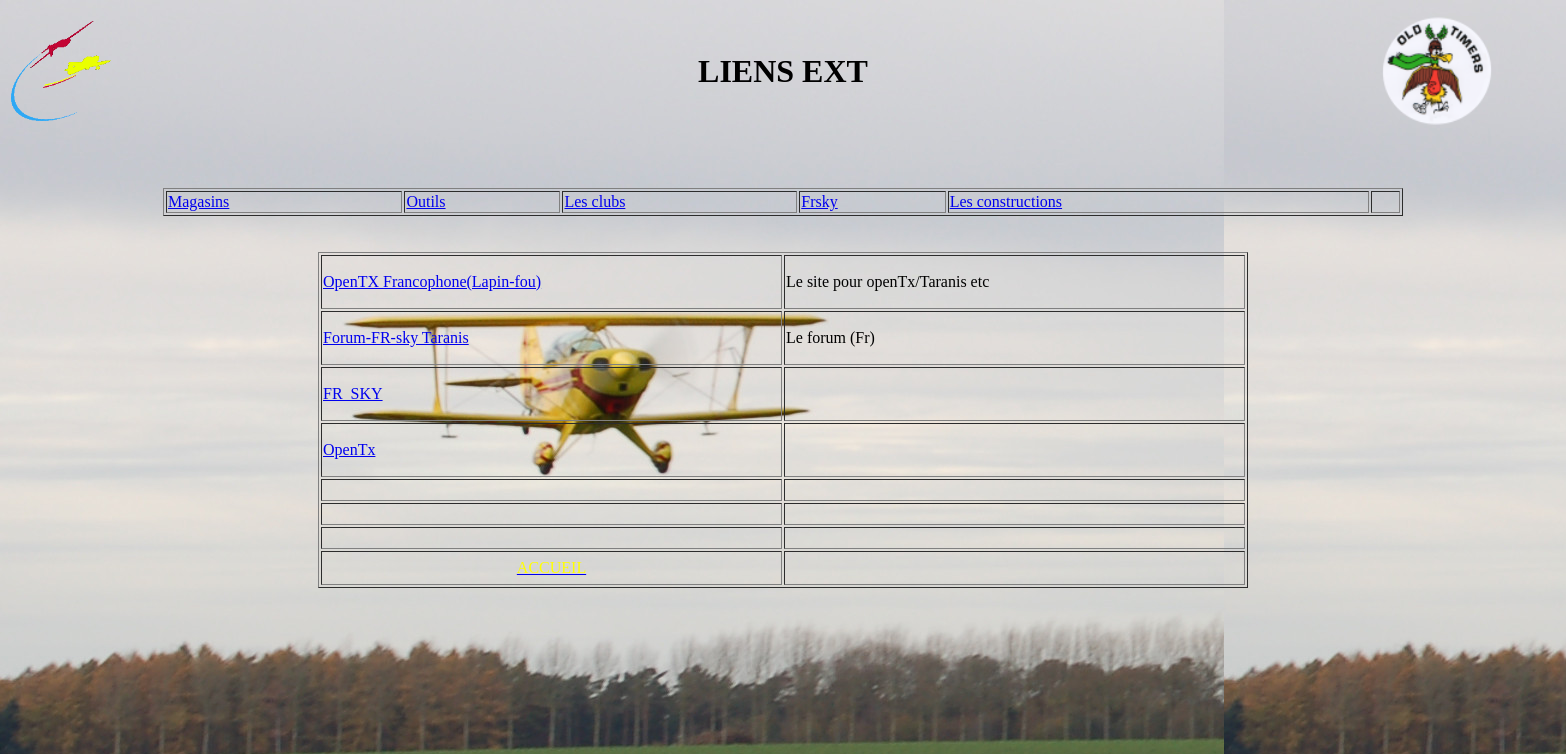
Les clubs (594, 201)
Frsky (819, 201)
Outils (425, 201)
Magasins (198, 201)
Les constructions (1006, 201)
